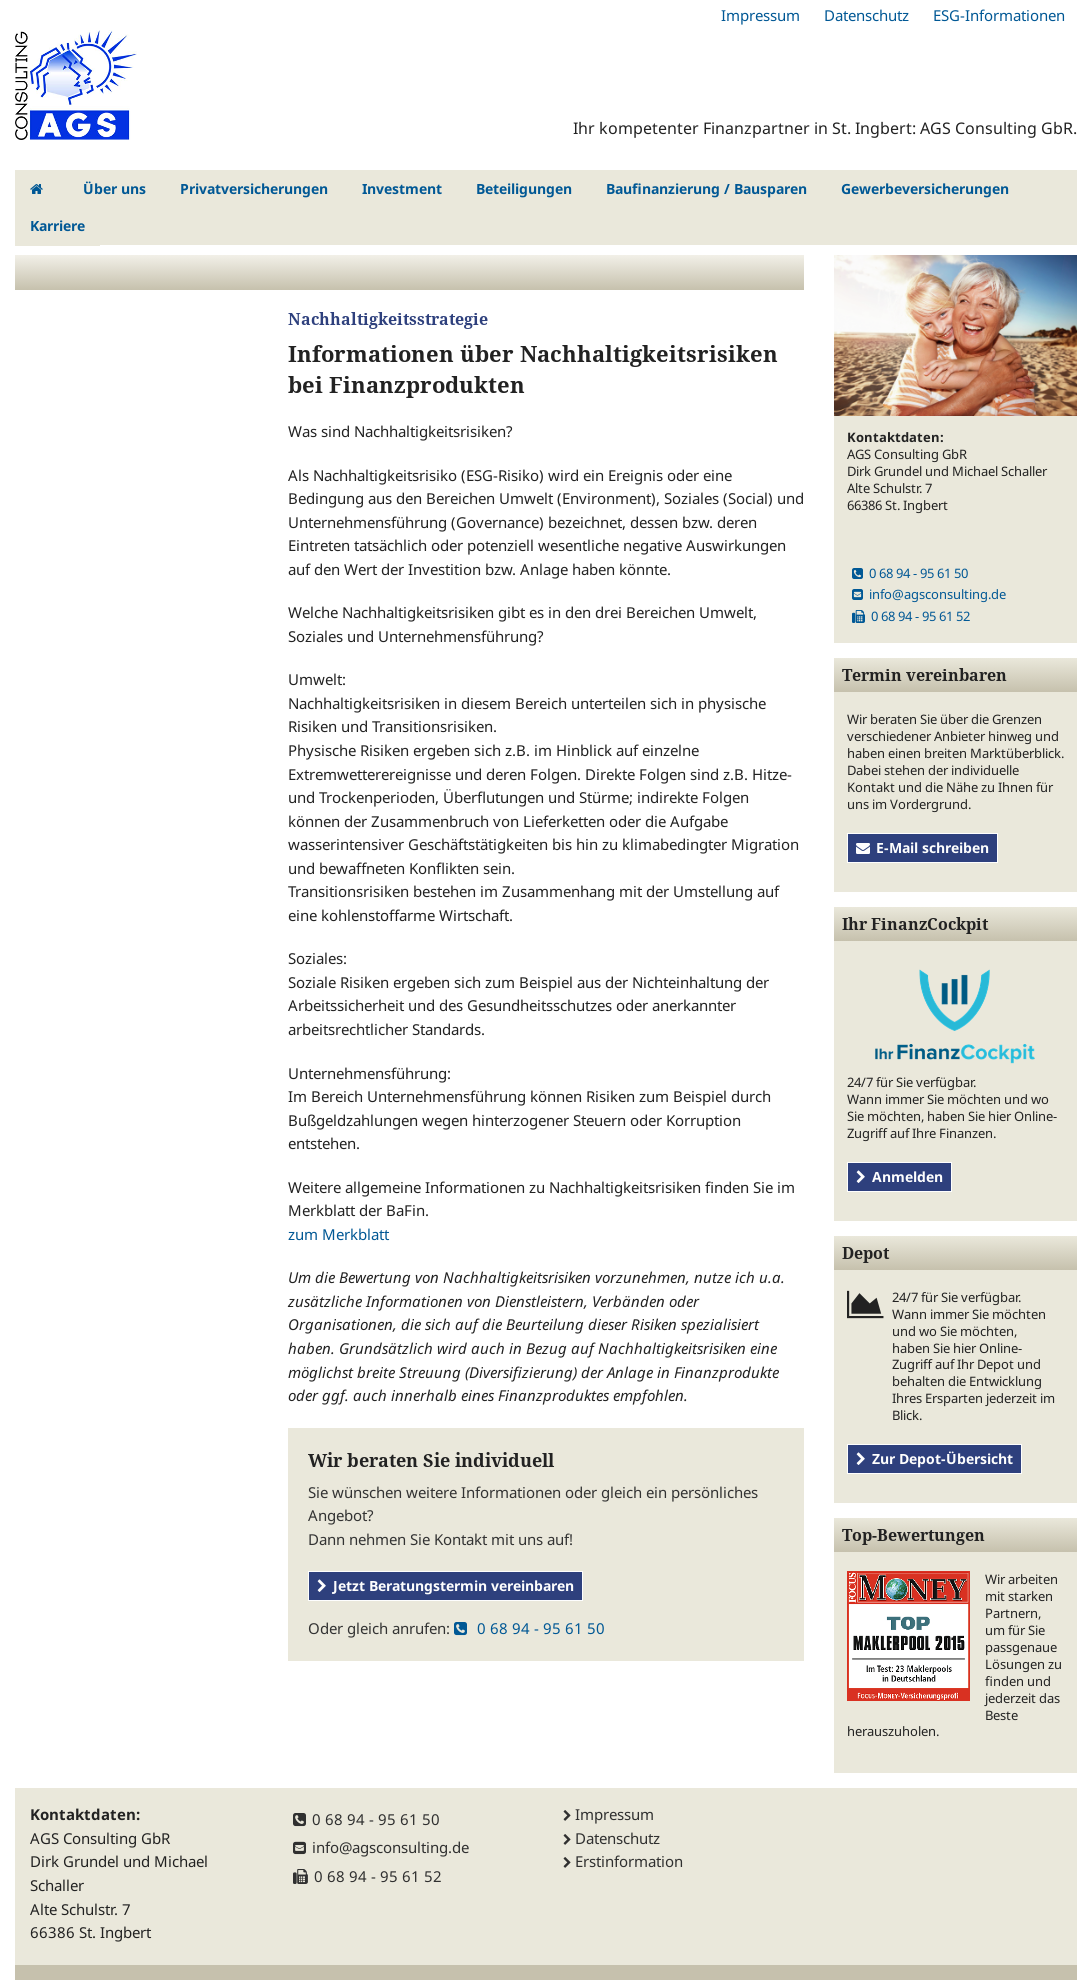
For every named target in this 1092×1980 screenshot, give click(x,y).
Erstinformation (629, 1861)
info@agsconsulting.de (929, 594)
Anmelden (899, 1176)
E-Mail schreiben (922, 847)
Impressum (760, 15)
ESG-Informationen (999, 15)
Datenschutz (866, 15)
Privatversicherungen (254, 188)
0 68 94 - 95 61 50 (529, 1628)
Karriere (57, 225)
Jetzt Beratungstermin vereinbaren (445, 1585)
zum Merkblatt (338, 1234)
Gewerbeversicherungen (925, 188)
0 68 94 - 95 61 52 (911, 616)
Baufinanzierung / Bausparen (706, 188)
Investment (402, 188)
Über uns (114, 188)
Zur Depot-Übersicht (934, 1458)
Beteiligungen (524, 188)
